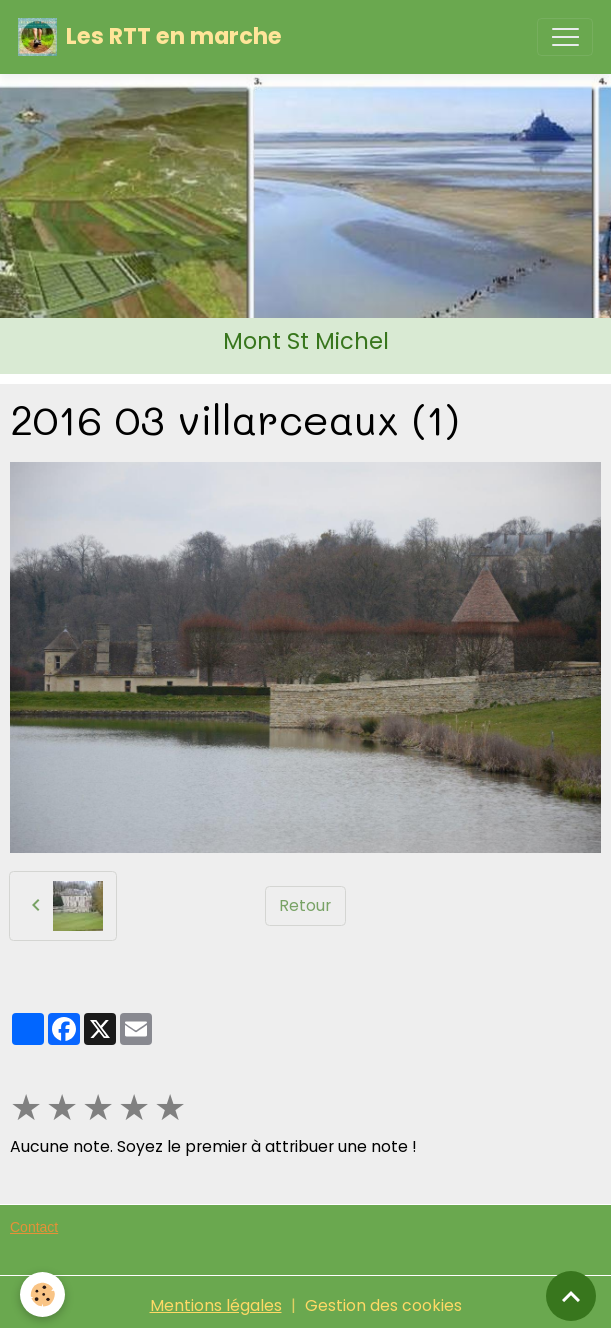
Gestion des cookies (383, 1305)
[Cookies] (42, 1294)
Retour (305, 905)
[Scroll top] (571, 1296)
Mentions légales (216, 1305)
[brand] (150, 37)
